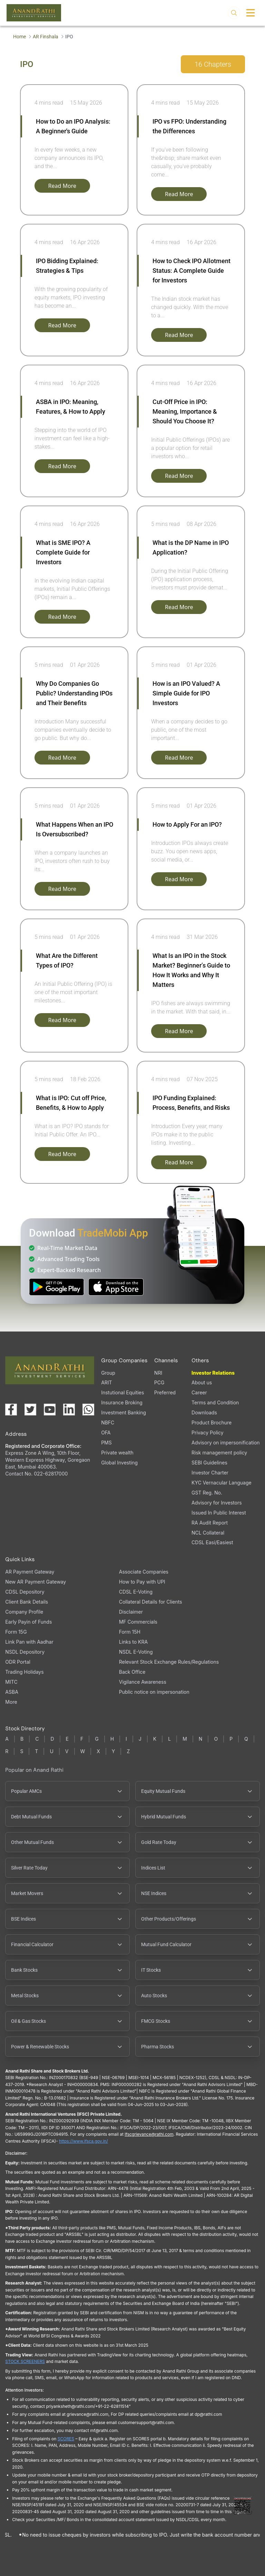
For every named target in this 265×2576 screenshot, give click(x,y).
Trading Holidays (24, 1672)
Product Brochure (212, 1422)
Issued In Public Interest (219, 1513)
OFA (105, 1432)
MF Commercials (138, 1622)
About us (202, 1382)
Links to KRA (133, 1642)
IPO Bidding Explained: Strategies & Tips (67, 265)
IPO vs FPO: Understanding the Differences (189, 126)
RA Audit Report (210, 1523)
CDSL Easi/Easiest (212, 1542)
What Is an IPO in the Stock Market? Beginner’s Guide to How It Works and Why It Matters (191, 970)
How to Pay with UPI (142, 1582)
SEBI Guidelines (209, 1462)
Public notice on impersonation (154, 1692)
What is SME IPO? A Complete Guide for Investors (63, 552)
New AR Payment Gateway (35, 1582)
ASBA (11, 1692)
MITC (11, 1682)
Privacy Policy (208, 1432)
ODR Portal (17, 1662)
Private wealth (117, 1452)
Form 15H (129, 1632)
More (11, 1702)
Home (19, 36)
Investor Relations (213, 1373)
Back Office (132, 1672)
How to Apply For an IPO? (187, 824)
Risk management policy (219, 1452)
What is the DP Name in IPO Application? (191, 547)
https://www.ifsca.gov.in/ (83, 2141)
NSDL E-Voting (136, 1652)
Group (108, 1373)
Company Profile (24, 1612)
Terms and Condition (215, 1402)
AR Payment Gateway (29, 1572)
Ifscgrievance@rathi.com (149, 2134)
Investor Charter (210, 1473)
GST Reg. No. (207, 1493)
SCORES (66, 2438)
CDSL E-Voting (136, 1592)
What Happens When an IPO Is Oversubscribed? (74, 829)
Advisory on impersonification (226, 1442)
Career (199, 1392)
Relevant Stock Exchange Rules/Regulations (169, 1662)
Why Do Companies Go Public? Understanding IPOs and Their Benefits (74, 693)
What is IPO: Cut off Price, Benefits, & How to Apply (71, 1102)
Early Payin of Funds (28, 1622)
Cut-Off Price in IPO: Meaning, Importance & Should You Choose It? (185, 411)
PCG (159, 1382)
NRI (158, 1373)
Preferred (165, 1392)
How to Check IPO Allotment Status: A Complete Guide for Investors (191, 270)
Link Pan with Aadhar (29, 1642)
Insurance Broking (122, 1402)
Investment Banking (123, 1412)
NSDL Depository (25, 1652)
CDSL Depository (24, 1592)
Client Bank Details (26, 1602)
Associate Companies (143, 1572)
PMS (106, 1442)
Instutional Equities (122, 1392)
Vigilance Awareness (142, 1682)
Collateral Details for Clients (150, 1602)
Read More (62, 186)
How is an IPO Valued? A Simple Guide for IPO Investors (186, 693)
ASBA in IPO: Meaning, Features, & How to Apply (70, 406)
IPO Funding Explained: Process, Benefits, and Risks (191, 1102)
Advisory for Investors (217, 1503)
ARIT (106, 1382)
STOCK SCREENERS (25, 2361)
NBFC (107, 1422)
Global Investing (119, 1462)
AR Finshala (45, 36)
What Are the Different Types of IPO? (67, 960)
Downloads (204, 1412)
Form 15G (16, 1632)
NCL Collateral (208, 1533)
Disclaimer (131, 1612)
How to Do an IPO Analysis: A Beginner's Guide (73, 126)
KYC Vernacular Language (222, 1483)
